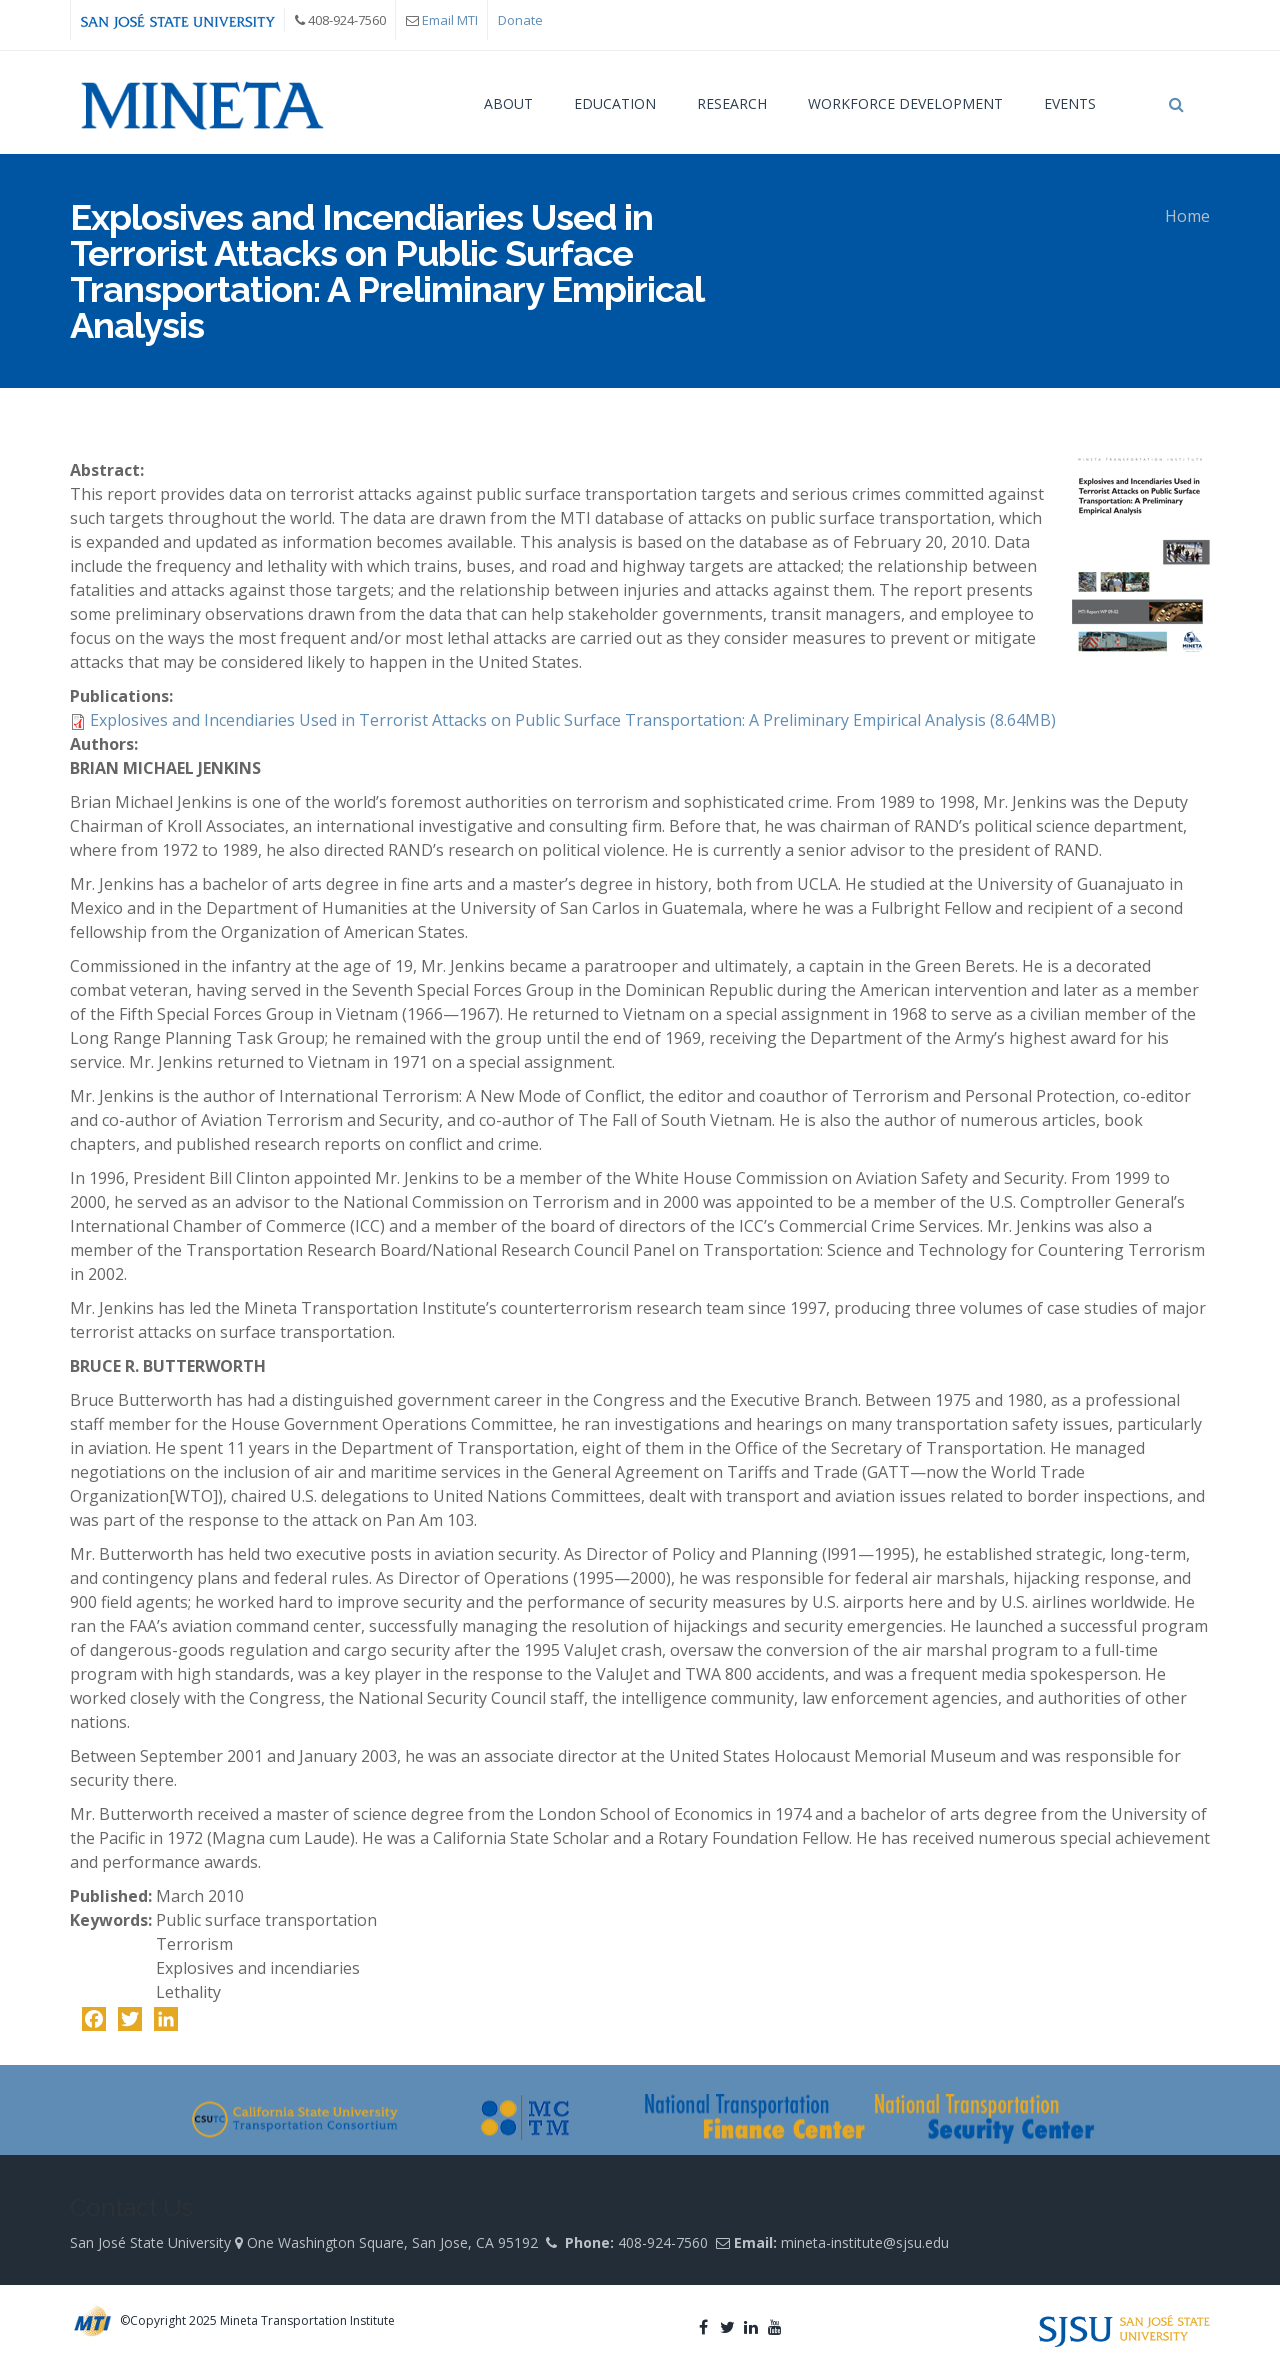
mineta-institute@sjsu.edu (865, 2242)
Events (1070, 103)
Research (732, 103)
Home (1187, 216)
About (508, 103)
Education (615, 103)
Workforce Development (905, 103)
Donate (520, 20)
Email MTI (450, 20)
